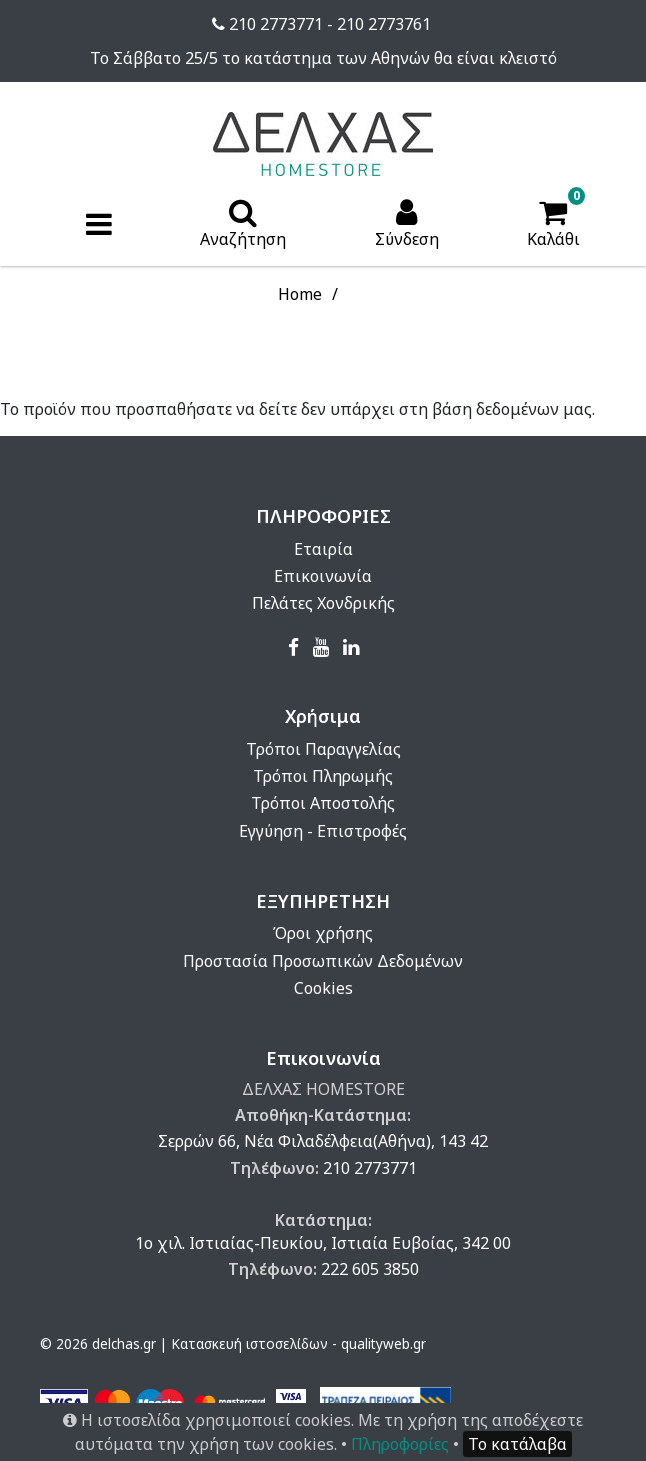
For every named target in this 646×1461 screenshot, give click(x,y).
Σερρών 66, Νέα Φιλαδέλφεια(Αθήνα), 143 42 (323, 1141)
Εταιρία (323, 549)
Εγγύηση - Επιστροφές (323, 831)
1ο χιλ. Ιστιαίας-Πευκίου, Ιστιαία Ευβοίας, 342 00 (323, 1243)
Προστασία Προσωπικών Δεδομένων (323, 961)
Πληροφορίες (400, 1444)
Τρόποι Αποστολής (323, 803)
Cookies (323, 988)
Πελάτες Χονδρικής (323, 603)
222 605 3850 (370, 1269)
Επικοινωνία (323, 576)
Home (300, 294)
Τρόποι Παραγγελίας (323, 749)
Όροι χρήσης (323, 933)
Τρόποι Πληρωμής (323, 776)
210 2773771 (370, 1168)
